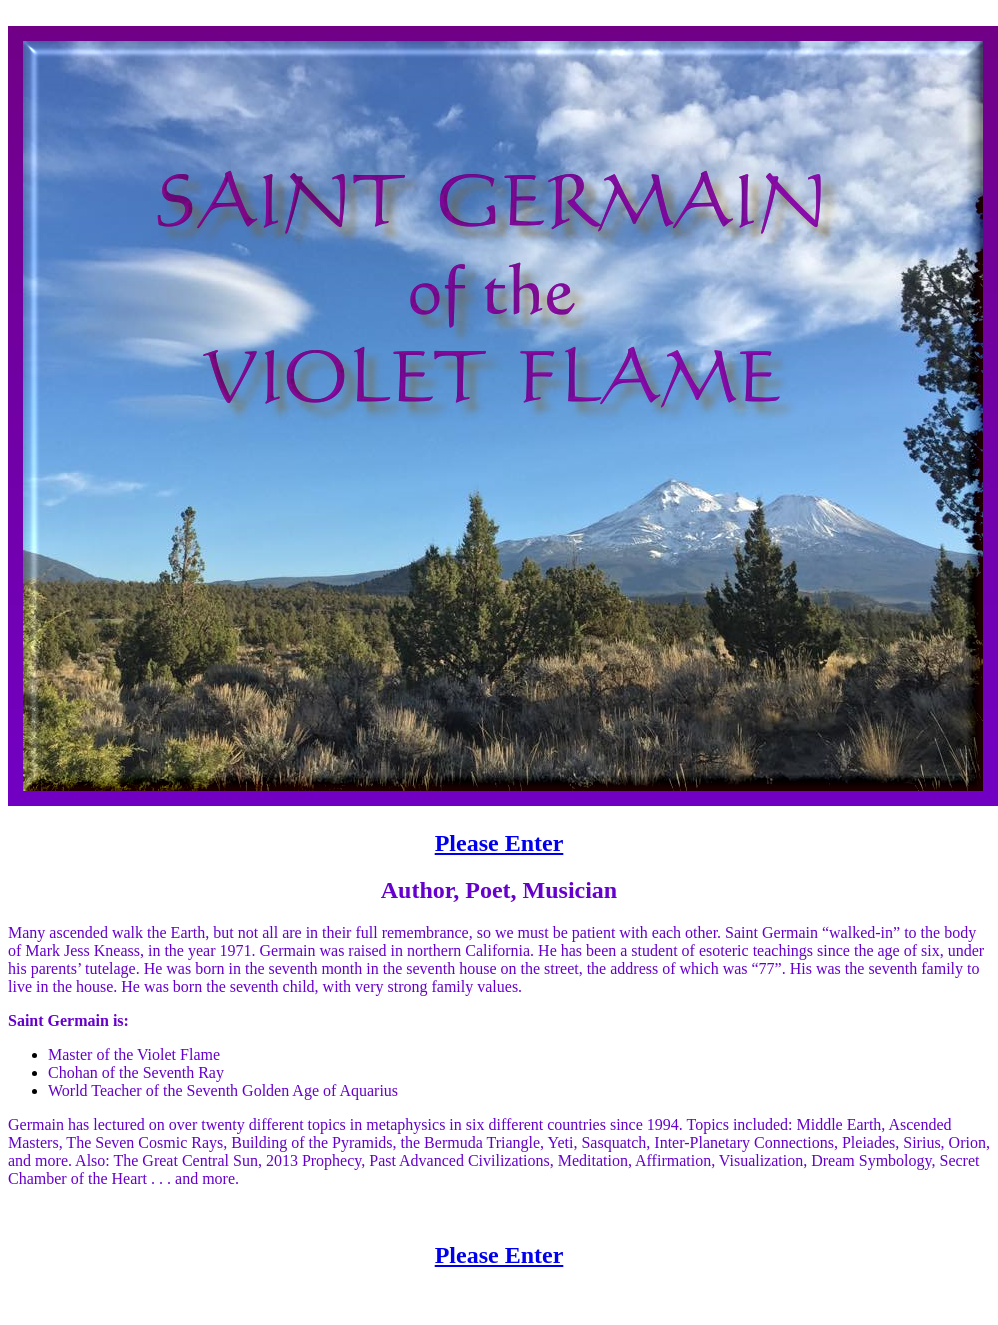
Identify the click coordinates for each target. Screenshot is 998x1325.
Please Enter (499, 843)
